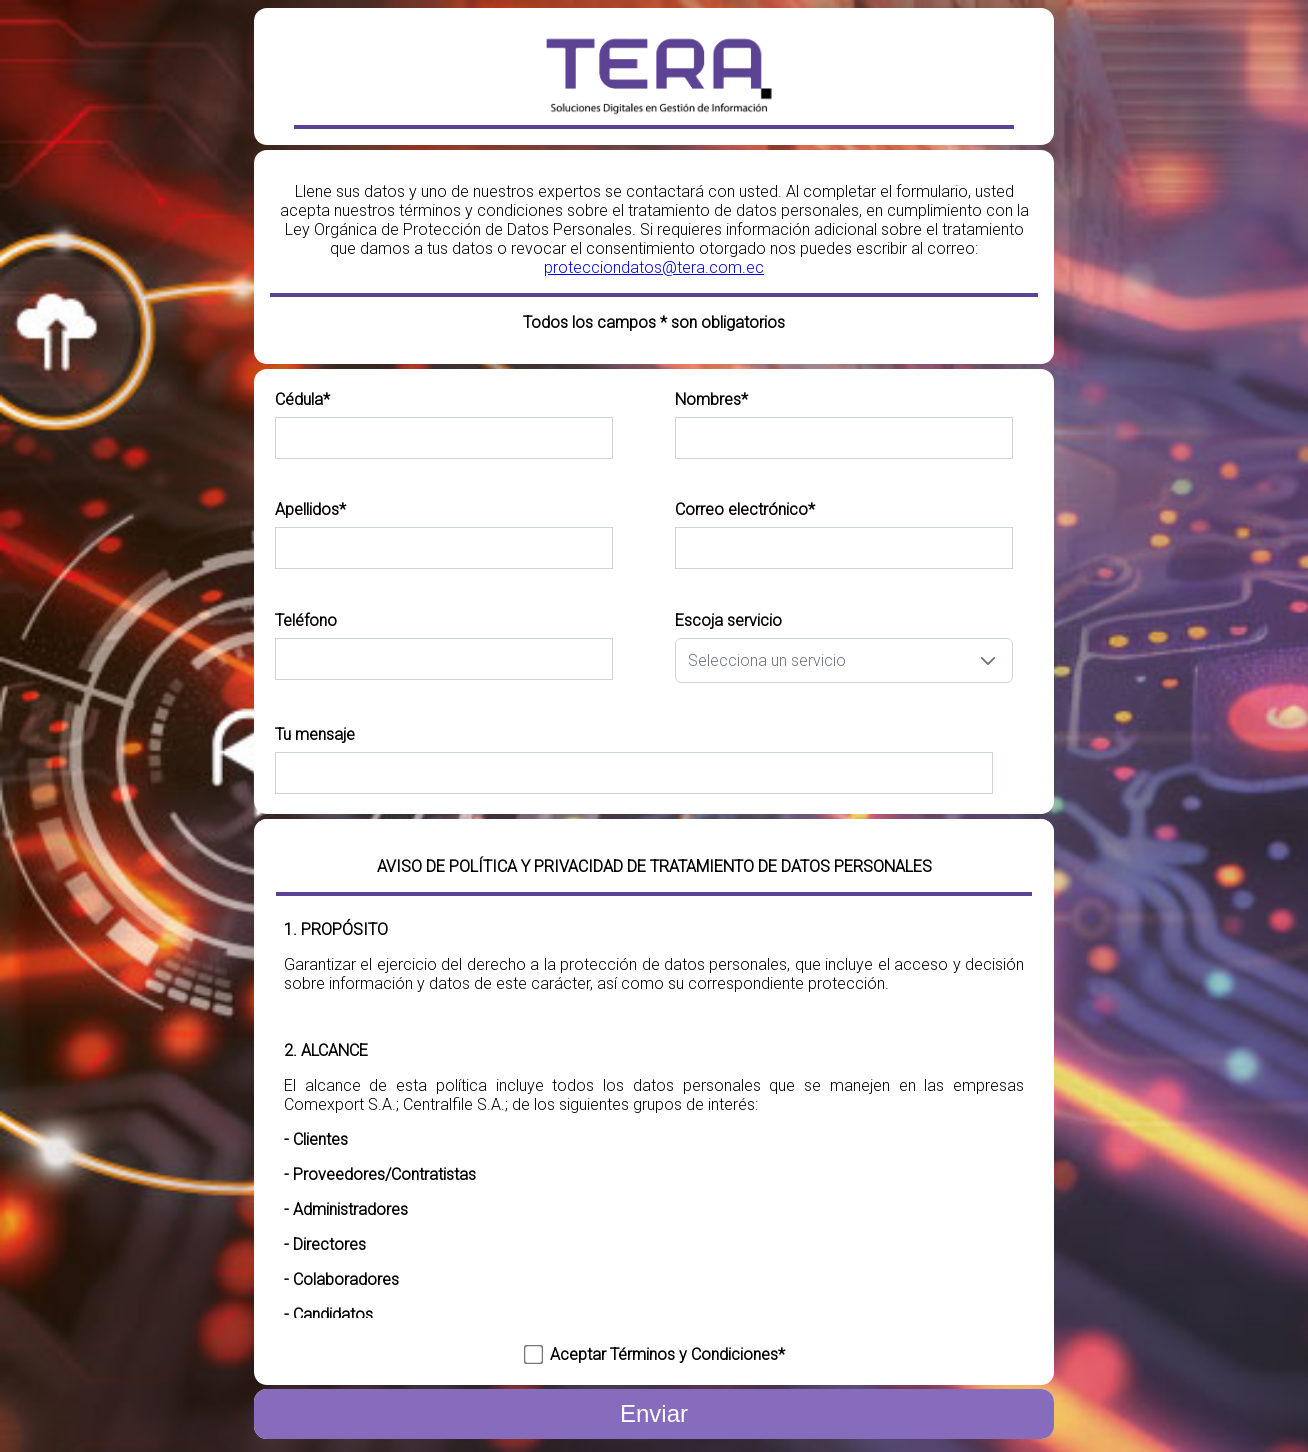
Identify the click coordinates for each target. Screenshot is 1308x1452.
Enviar (654, 1413)
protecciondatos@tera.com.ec (654, 267)
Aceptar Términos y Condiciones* (667, 1354)
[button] (988, 660)
